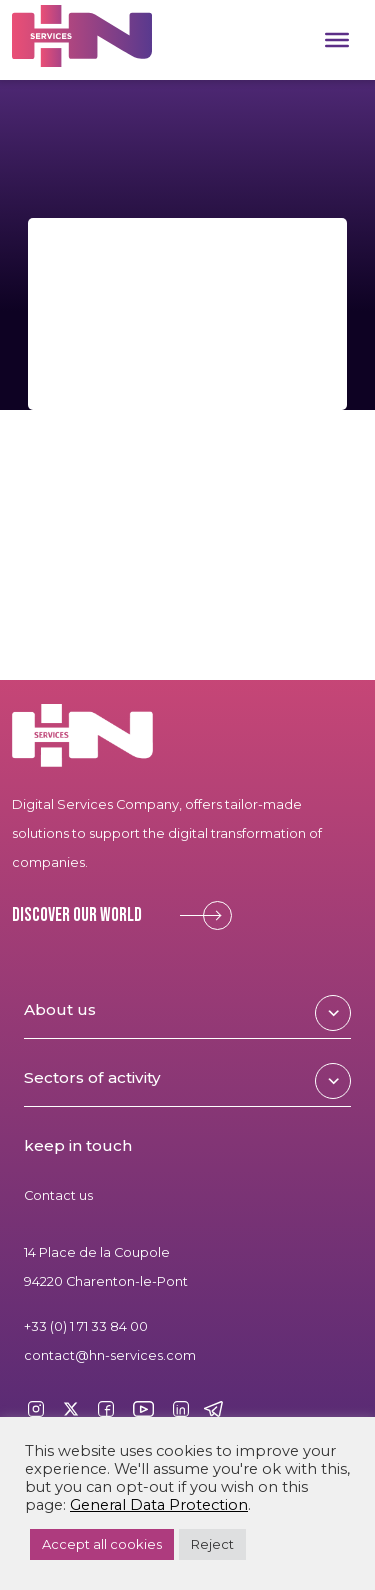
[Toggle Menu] (337, 40)
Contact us (58, 1195)
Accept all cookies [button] (102, 1544)
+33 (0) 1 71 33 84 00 (86, 1326)
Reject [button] (212, 1544)
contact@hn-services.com (110, 1355)
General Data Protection (159, 1505)
